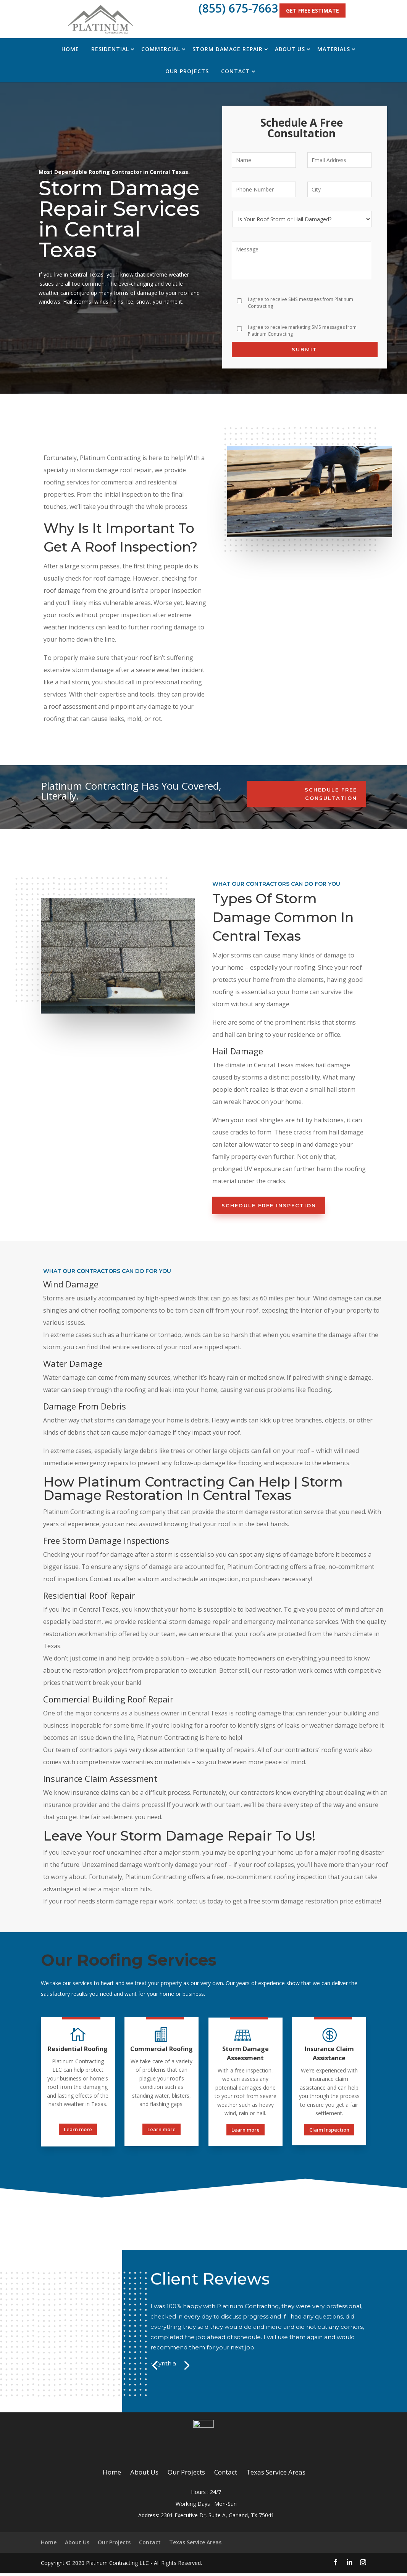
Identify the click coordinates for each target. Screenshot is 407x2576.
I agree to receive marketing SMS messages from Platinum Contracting (302, 330)
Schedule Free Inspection (268, 1205)
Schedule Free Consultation (331, 794)
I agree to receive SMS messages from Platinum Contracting (300, 302)
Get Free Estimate (312, 10)
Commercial (160, 49)
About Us (290, 49)
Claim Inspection (329, 2129)
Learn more (78, 2129)
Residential (110, 49)
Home (70, 49)
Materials (333, 49)
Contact (235, 71)
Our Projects (187, 71)
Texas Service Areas (275, 2474)
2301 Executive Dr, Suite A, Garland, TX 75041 (217, 2517)
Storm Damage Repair (227, 49)
